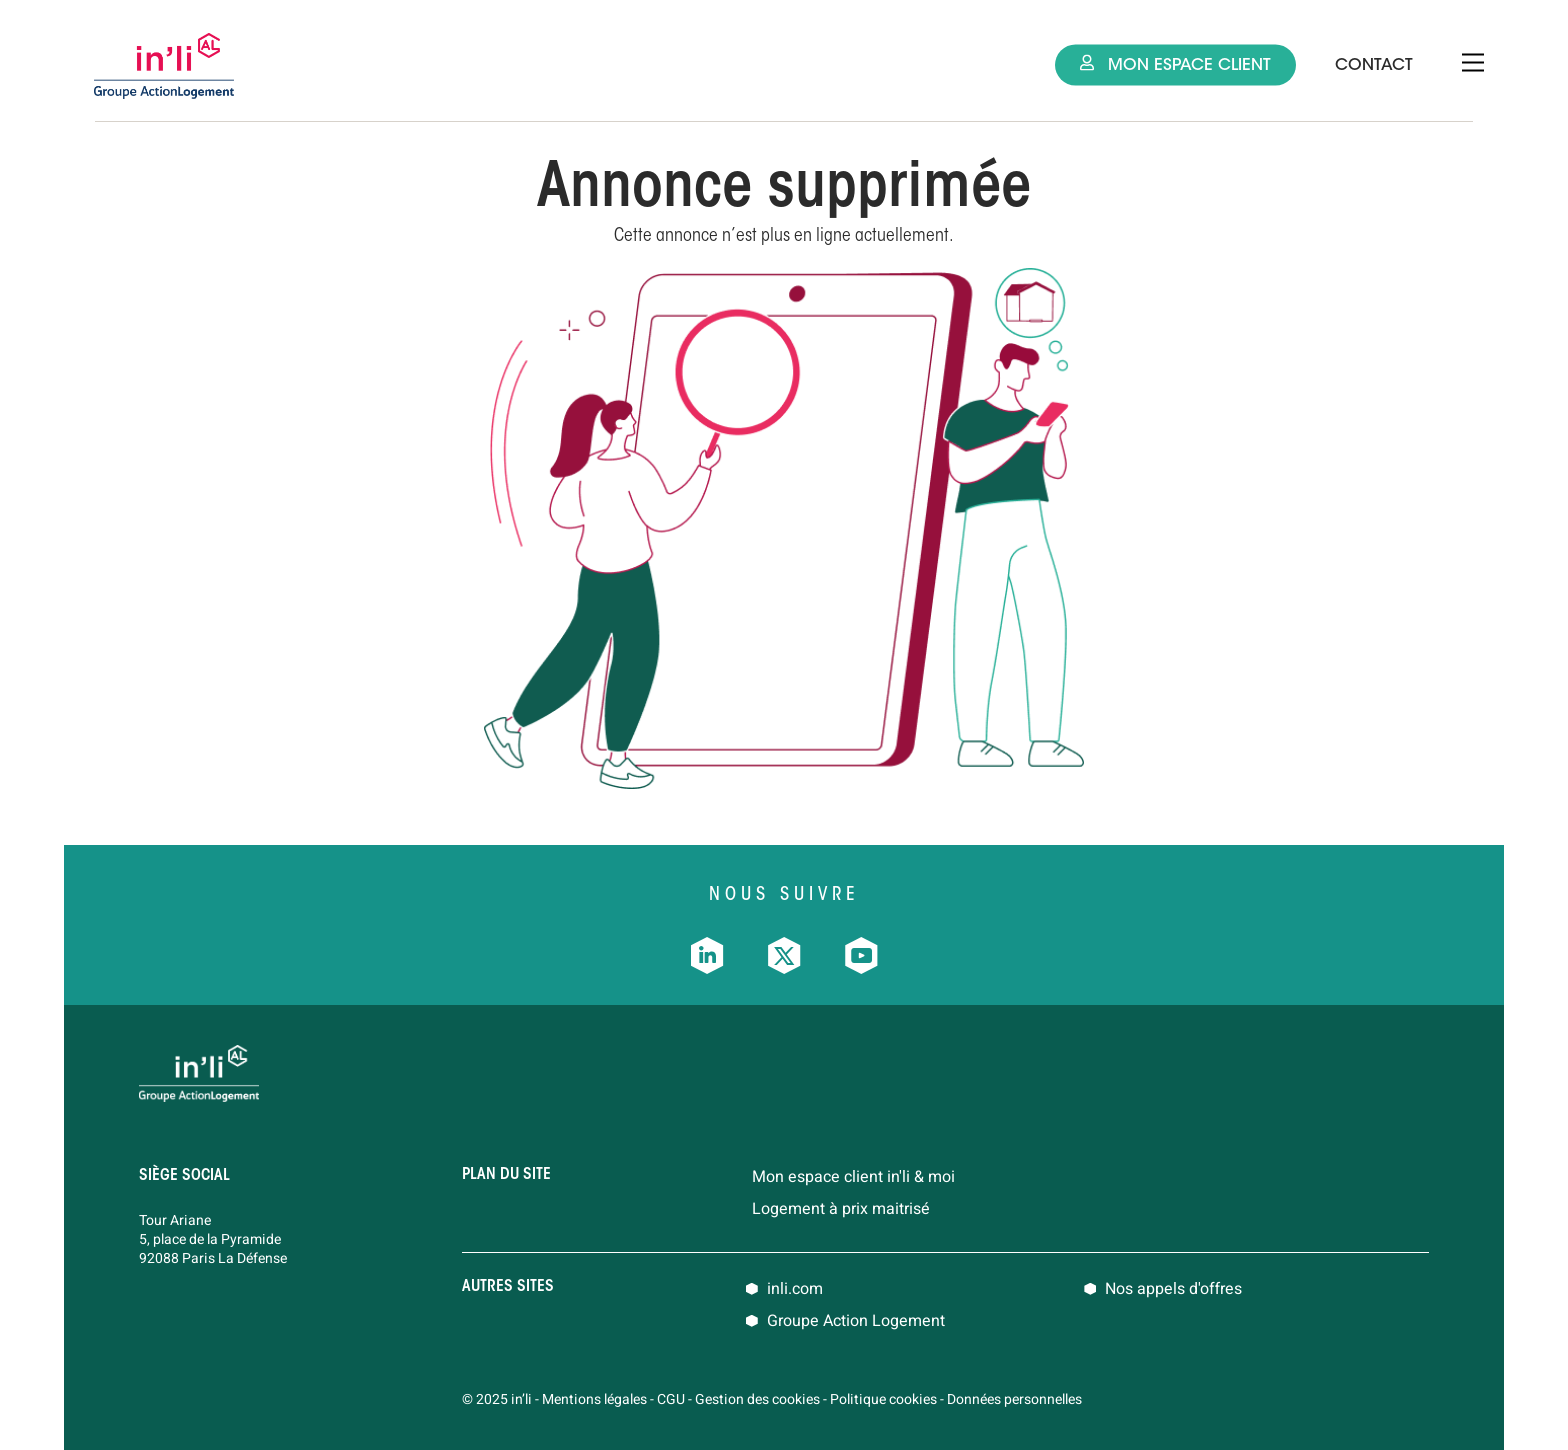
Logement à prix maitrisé (841, 1209)
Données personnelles (1014, 1399)
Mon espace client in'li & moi (853, 1177)
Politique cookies (883, 1399)
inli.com (795, 1289)
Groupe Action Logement (856, 1321)
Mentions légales (594, 1399)
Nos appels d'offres (1173, 1289)
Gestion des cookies (757, 1399)
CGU (671, 1399)
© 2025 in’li (497, 1399)
